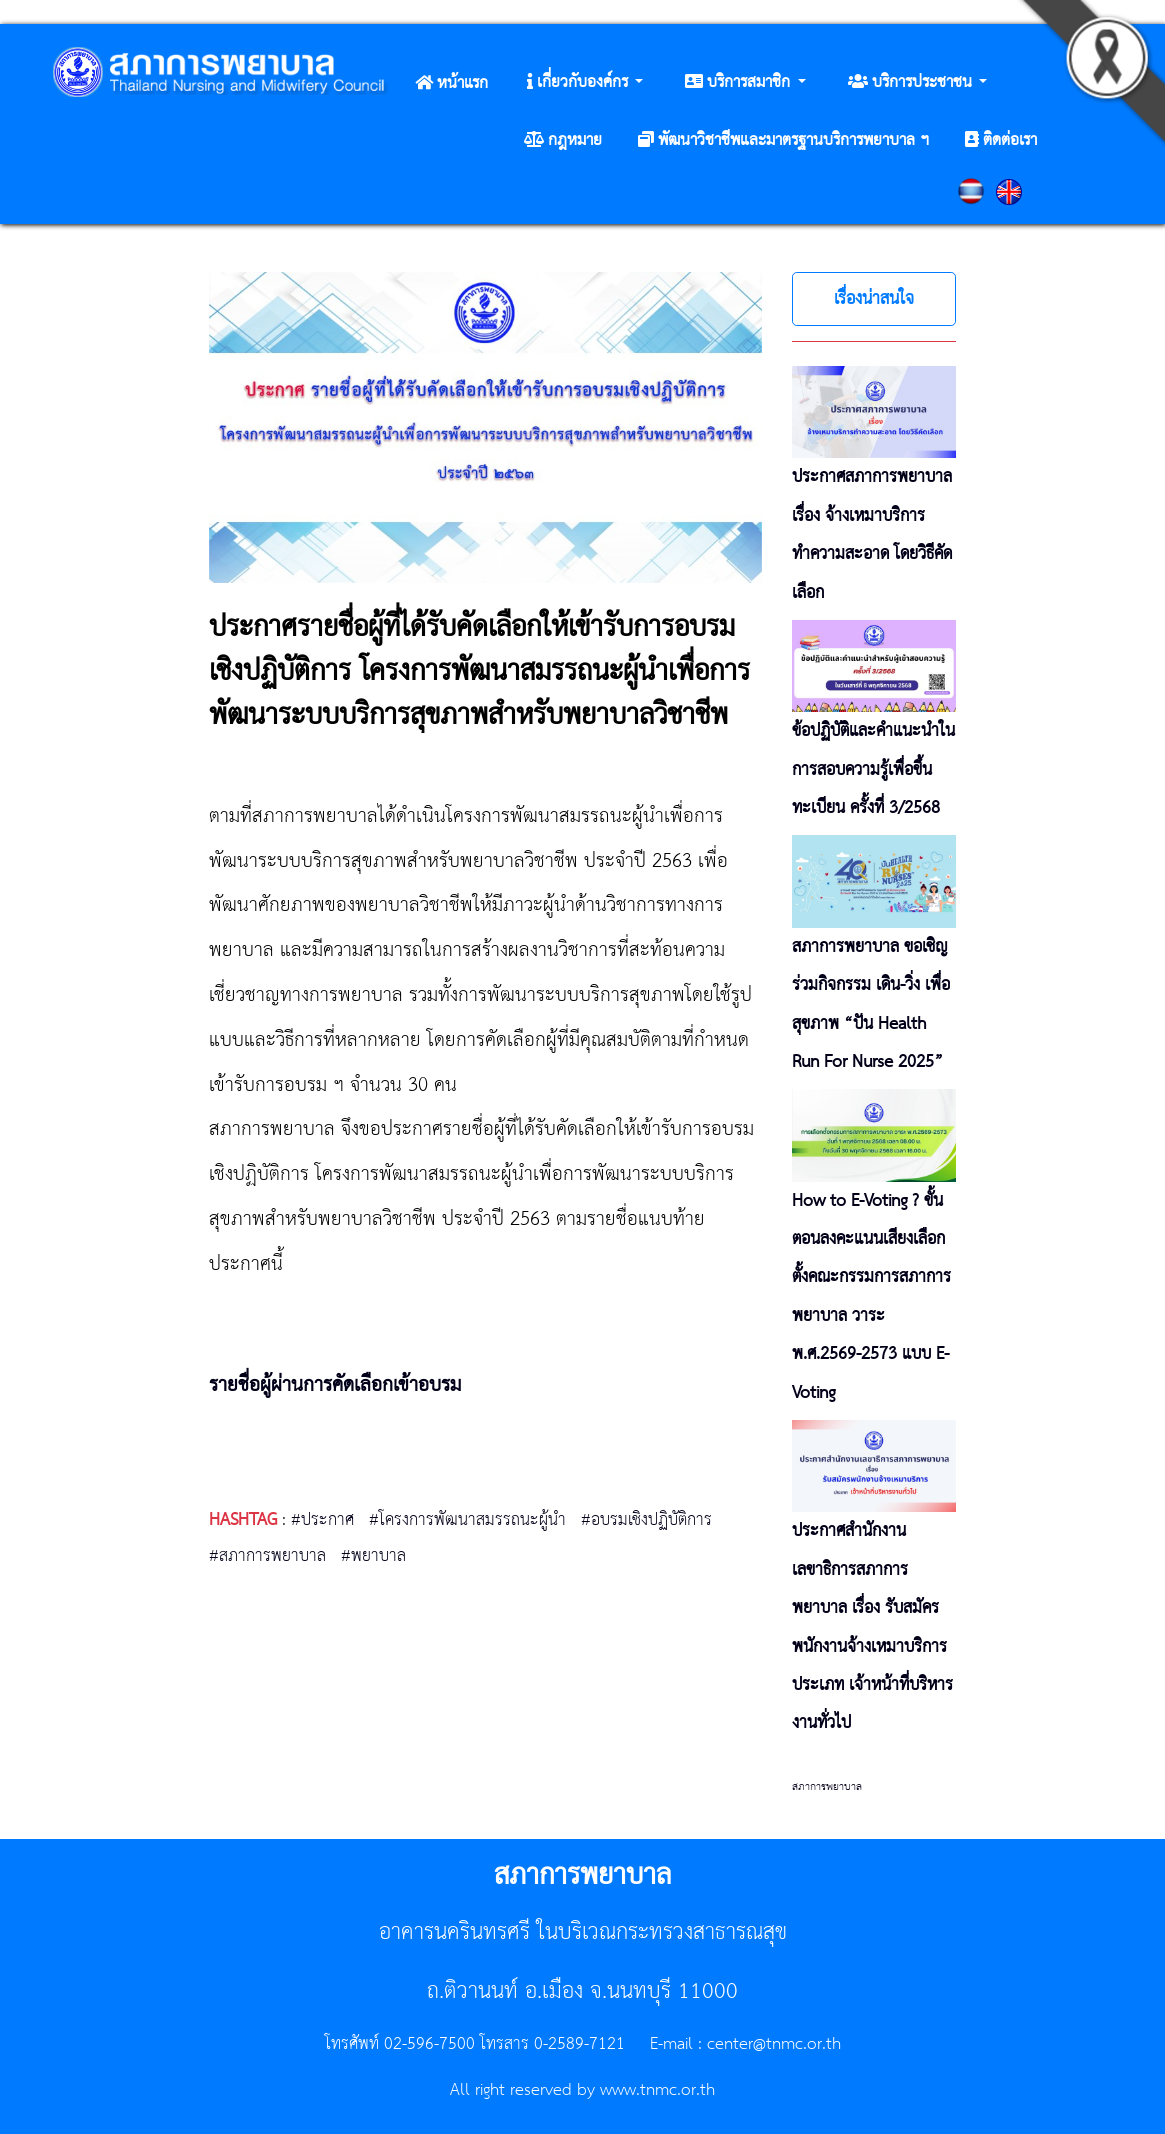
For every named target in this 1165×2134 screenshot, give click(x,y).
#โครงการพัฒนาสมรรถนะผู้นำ (467, 1520)
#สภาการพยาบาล (267, 1556)
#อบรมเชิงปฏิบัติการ (646, 1520)
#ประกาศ (322, 1520)
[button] (585, 83)
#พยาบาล (373, 1556)
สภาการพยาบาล (827, 1787)
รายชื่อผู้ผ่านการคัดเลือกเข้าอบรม (335, 1385)
